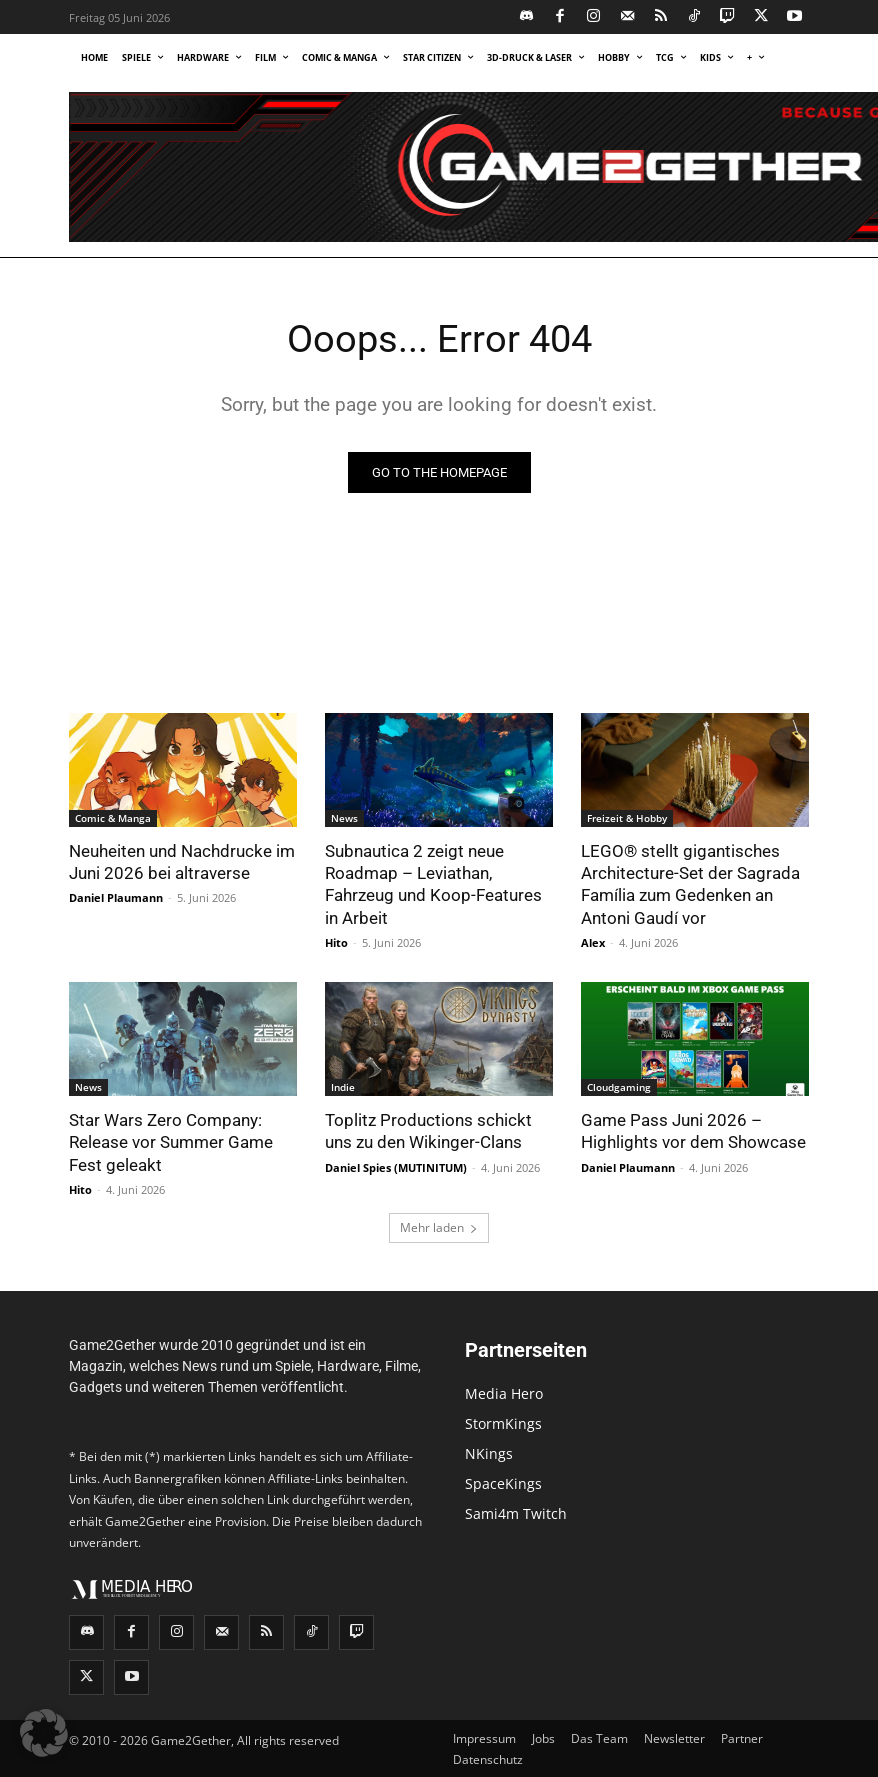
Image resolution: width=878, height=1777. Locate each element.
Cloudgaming (619, 1086)
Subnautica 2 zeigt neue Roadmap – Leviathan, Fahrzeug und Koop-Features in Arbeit (433, 884)
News (344, 818)
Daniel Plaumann (116, 897)
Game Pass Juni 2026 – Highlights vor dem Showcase (693, 1130)
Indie (343, 1086)
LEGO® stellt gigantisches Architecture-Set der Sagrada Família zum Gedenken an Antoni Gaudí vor (690, 884)
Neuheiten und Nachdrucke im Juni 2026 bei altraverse (182, 862)
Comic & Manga (113, 818)
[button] (44, 1733)
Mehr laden (439, 1226)
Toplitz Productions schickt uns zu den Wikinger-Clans (428, 1130)
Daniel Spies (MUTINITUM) (396, 1165)
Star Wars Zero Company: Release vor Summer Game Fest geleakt (171, 1141)
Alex (593, 941)
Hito (336, 941)
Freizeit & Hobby (627, 818)
